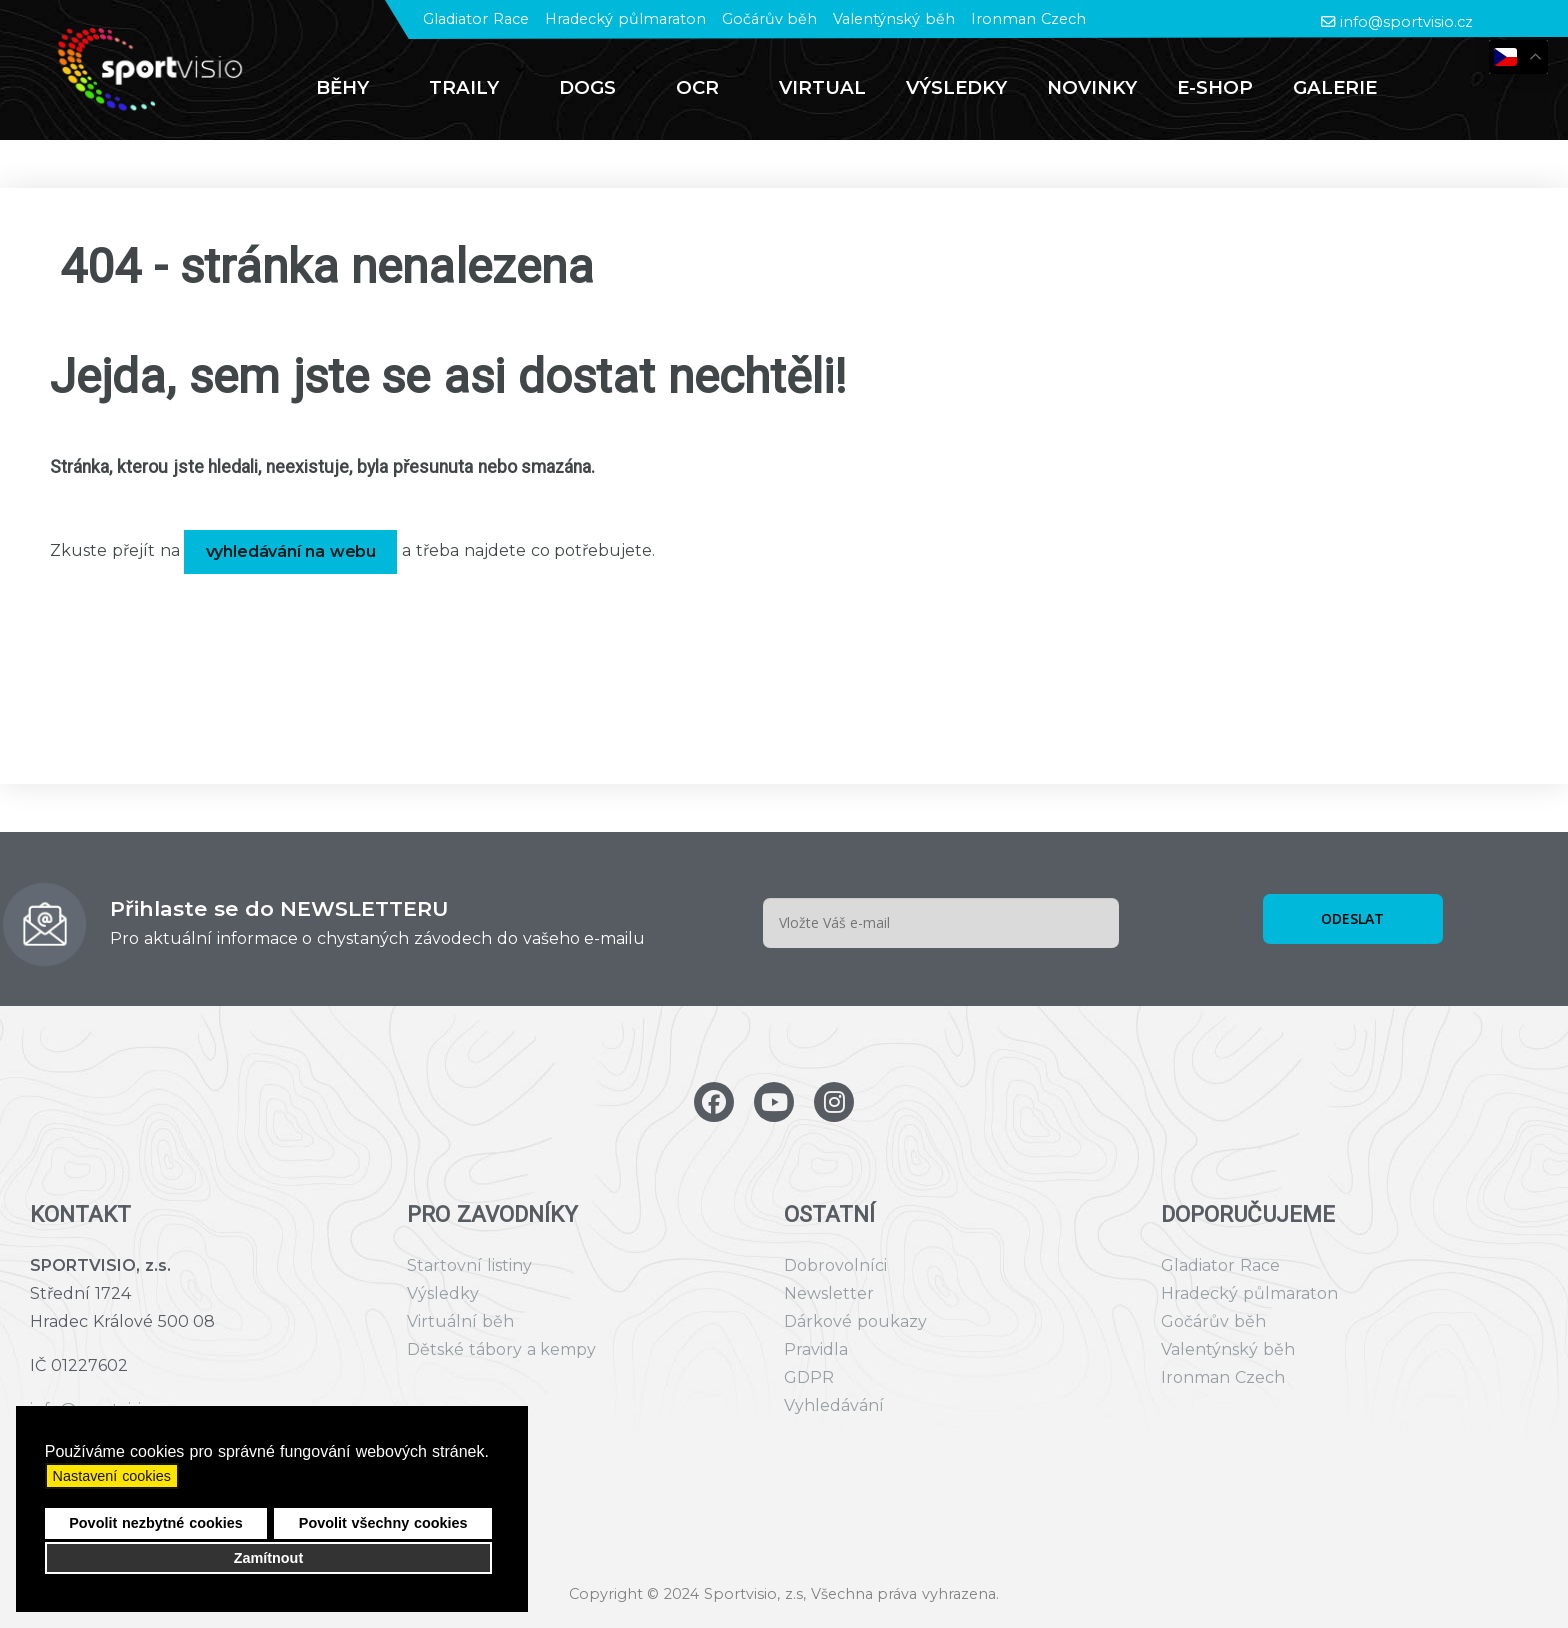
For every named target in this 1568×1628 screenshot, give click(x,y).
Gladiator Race (476, 19)
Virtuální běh (460, 1321)
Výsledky (443, 1293)
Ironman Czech (1028, 19)
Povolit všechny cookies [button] (383, 1523)
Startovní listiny (469, 1265)
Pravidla (816, 1349)
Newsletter (829, 1293)
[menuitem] (352, 88)
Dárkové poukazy (855, 1321)
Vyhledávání (834, 1405)
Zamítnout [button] (269, 1558)
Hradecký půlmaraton (625, 19)
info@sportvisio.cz (1406, 22)
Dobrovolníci (835, 1265)
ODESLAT (1352, 918)
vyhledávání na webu (291, 551)
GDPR (809, 1377)
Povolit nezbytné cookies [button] (156, 1523)
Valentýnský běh (894, 19)
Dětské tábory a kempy (501, 1349)
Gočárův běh (770, 19)
